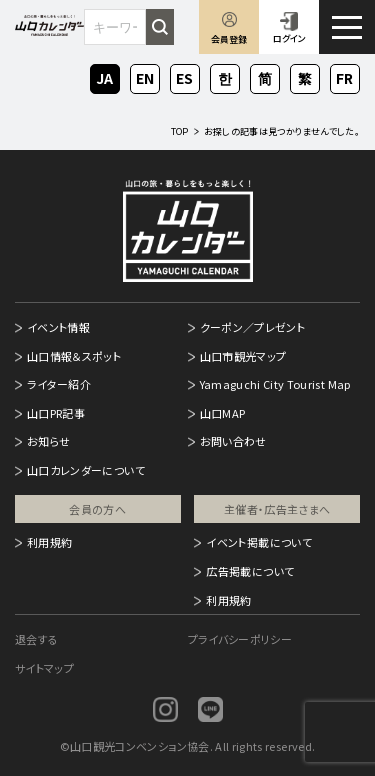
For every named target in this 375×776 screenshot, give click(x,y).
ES (185, 76)
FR (345, 76)
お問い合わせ (233, 441)
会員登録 (229, 39)
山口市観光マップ (243, 356)
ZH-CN (265, 80)
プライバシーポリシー (240, 639)
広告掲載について (250, 571)
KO (225, 76)
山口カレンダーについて (86, 470)
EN (145, 76)
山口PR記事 (56, 413)
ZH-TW (305, 80)
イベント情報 (58, 327)
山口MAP (223, 413)
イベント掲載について (259, 542)
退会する (36, 639)
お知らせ (48, 441)
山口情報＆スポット (74, 356)
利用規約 (49, 542)
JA (105, 76)
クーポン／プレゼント (253, 327)
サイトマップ (44, 668)
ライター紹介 (59, 384)
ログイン (289, 38)
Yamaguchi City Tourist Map (275, 384)
